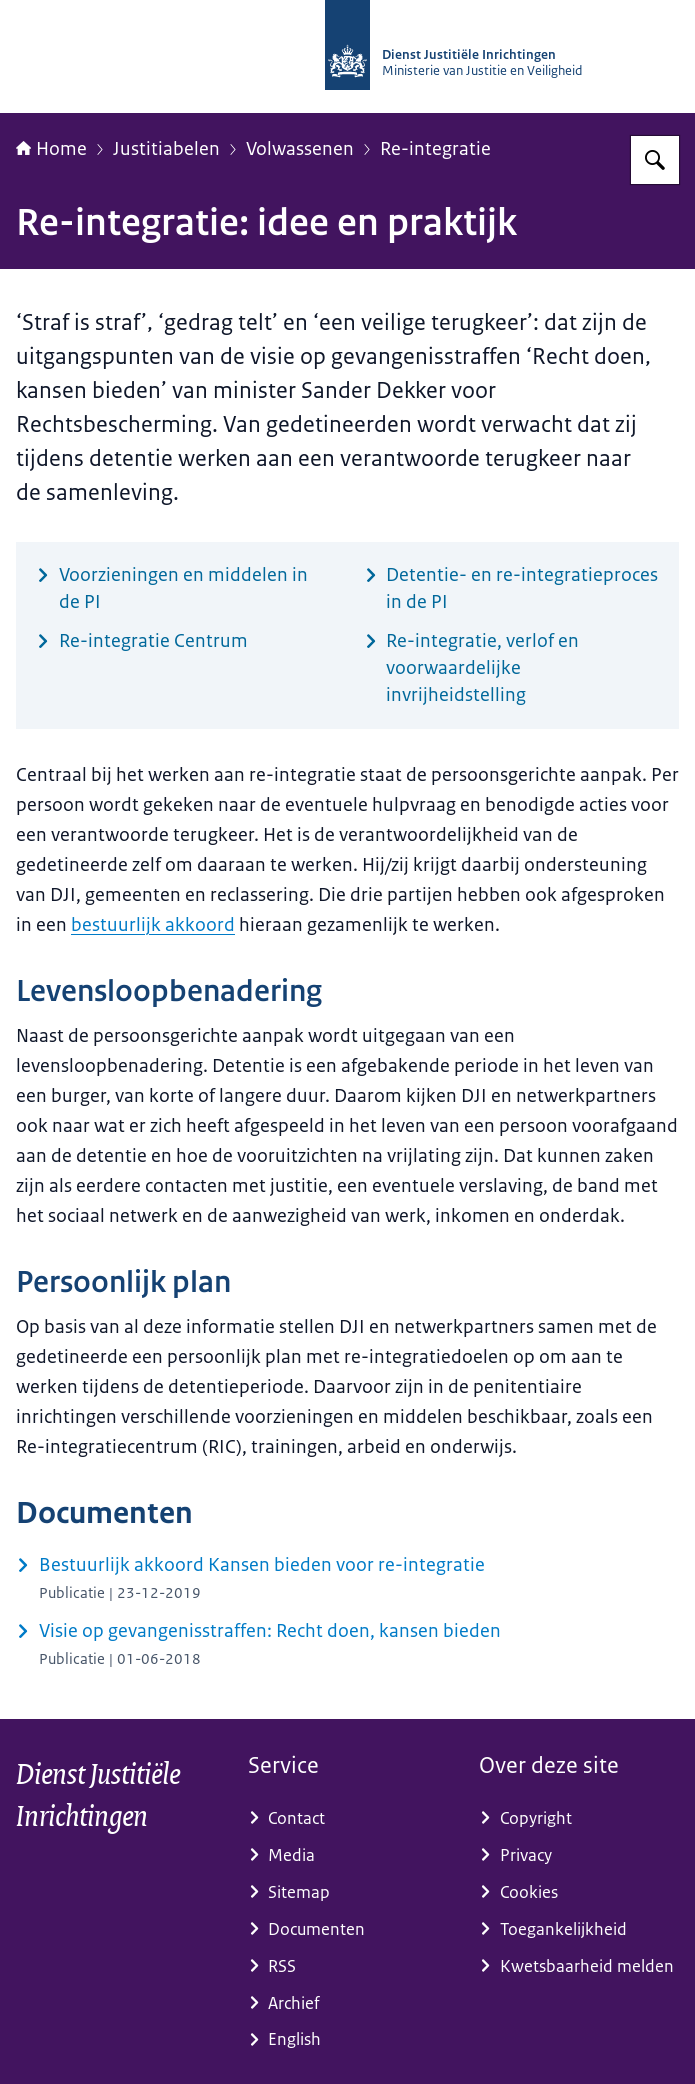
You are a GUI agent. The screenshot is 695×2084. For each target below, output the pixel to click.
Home (51, 149)
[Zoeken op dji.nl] (655, 160)
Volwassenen (300, 149)
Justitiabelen (166, 149)
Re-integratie (435, 149)
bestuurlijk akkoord (153, 925)
